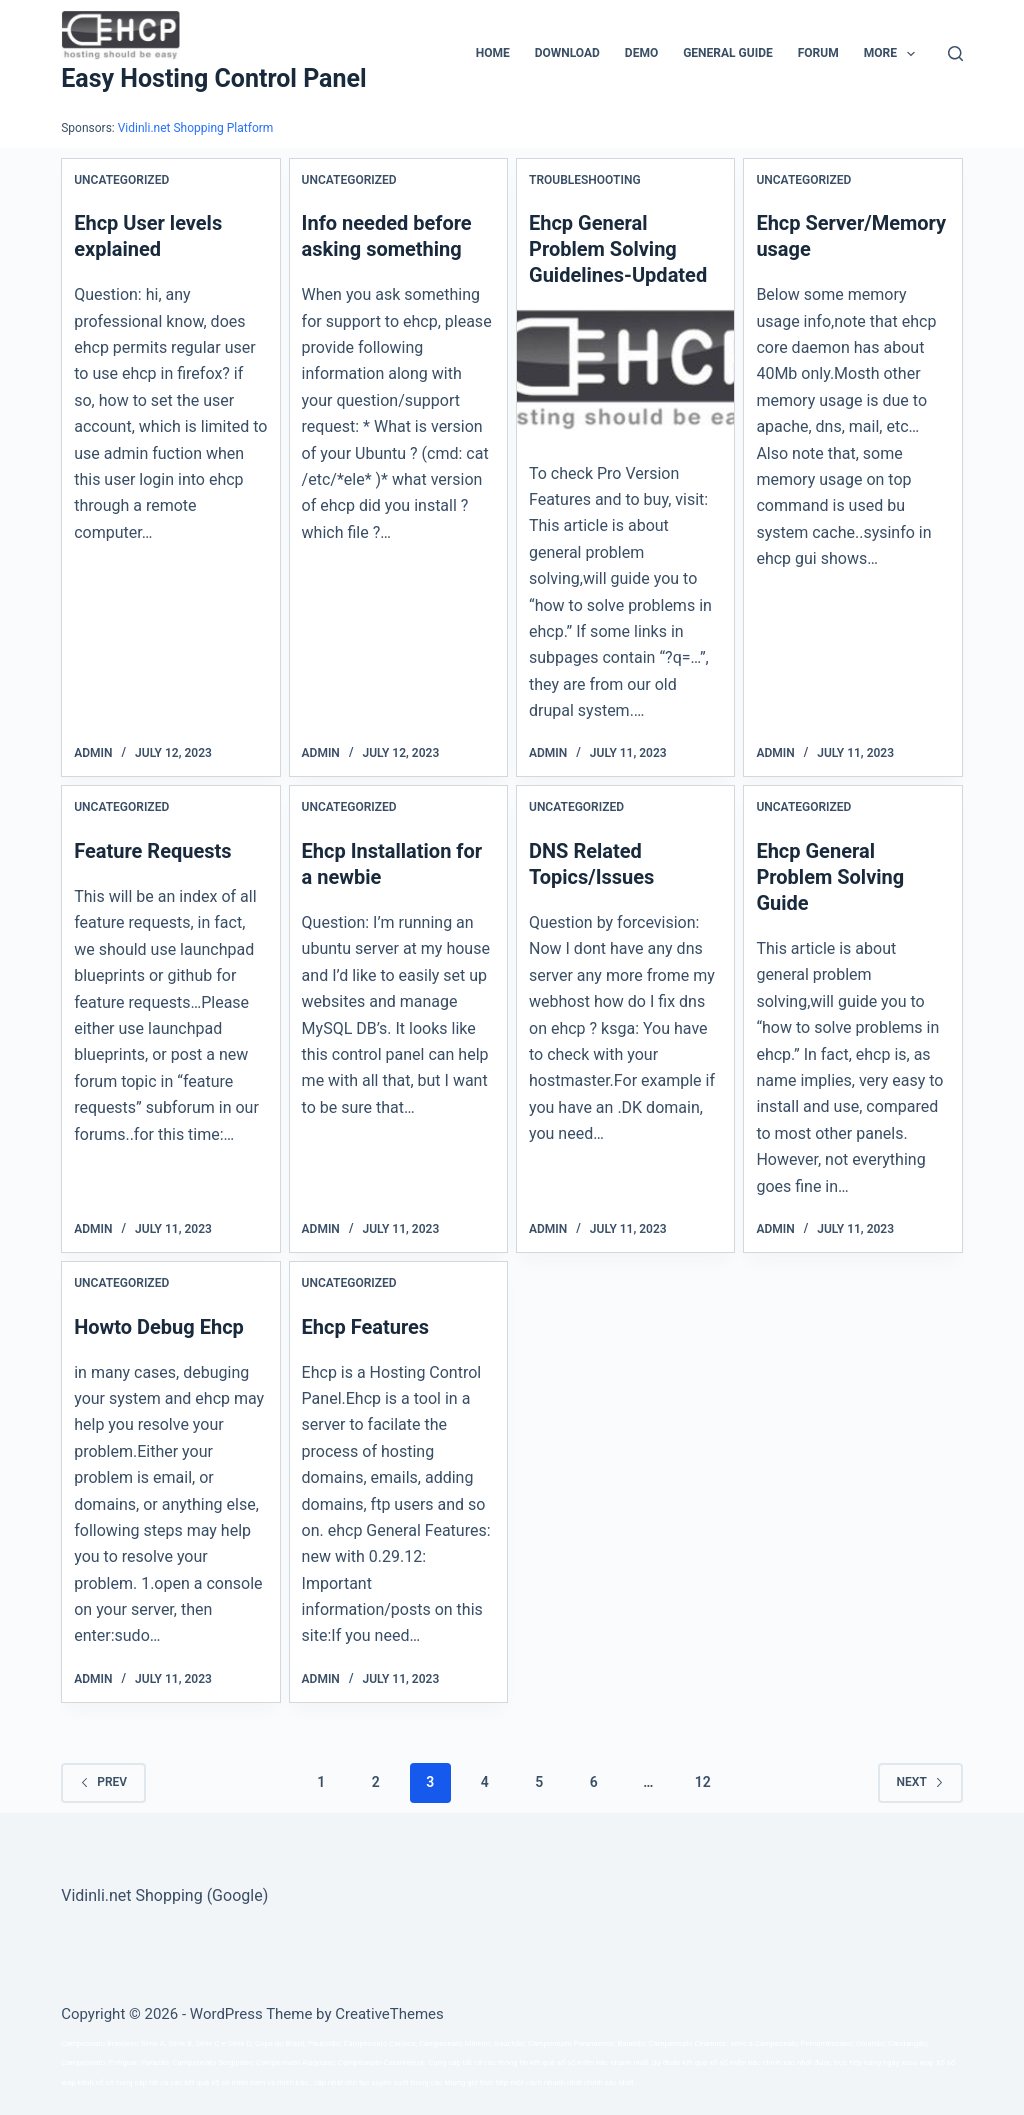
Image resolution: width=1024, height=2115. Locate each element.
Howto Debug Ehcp (159, 1327)
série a (741, 2043)
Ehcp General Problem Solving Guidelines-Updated (618, 249)
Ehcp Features (366, 1327)
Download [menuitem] (567, 53)
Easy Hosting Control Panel (213, 78)
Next (920, 1782)
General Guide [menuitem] (728, 53)
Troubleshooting (585, 180)
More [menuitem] (894, 54)
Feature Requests (152, 851)
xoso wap (917, 2062)
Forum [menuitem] (818, 53)
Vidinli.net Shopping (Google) (164, 1895)
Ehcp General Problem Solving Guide (830, 877)
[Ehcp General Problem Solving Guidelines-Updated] (625, 369)
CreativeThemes (389, 2014)
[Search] (955, 53)
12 (703, 1782)
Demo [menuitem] (641, 53)
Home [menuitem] (493, 53)
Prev (103, 1782)
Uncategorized (121, 180)
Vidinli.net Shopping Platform (196, 128)
